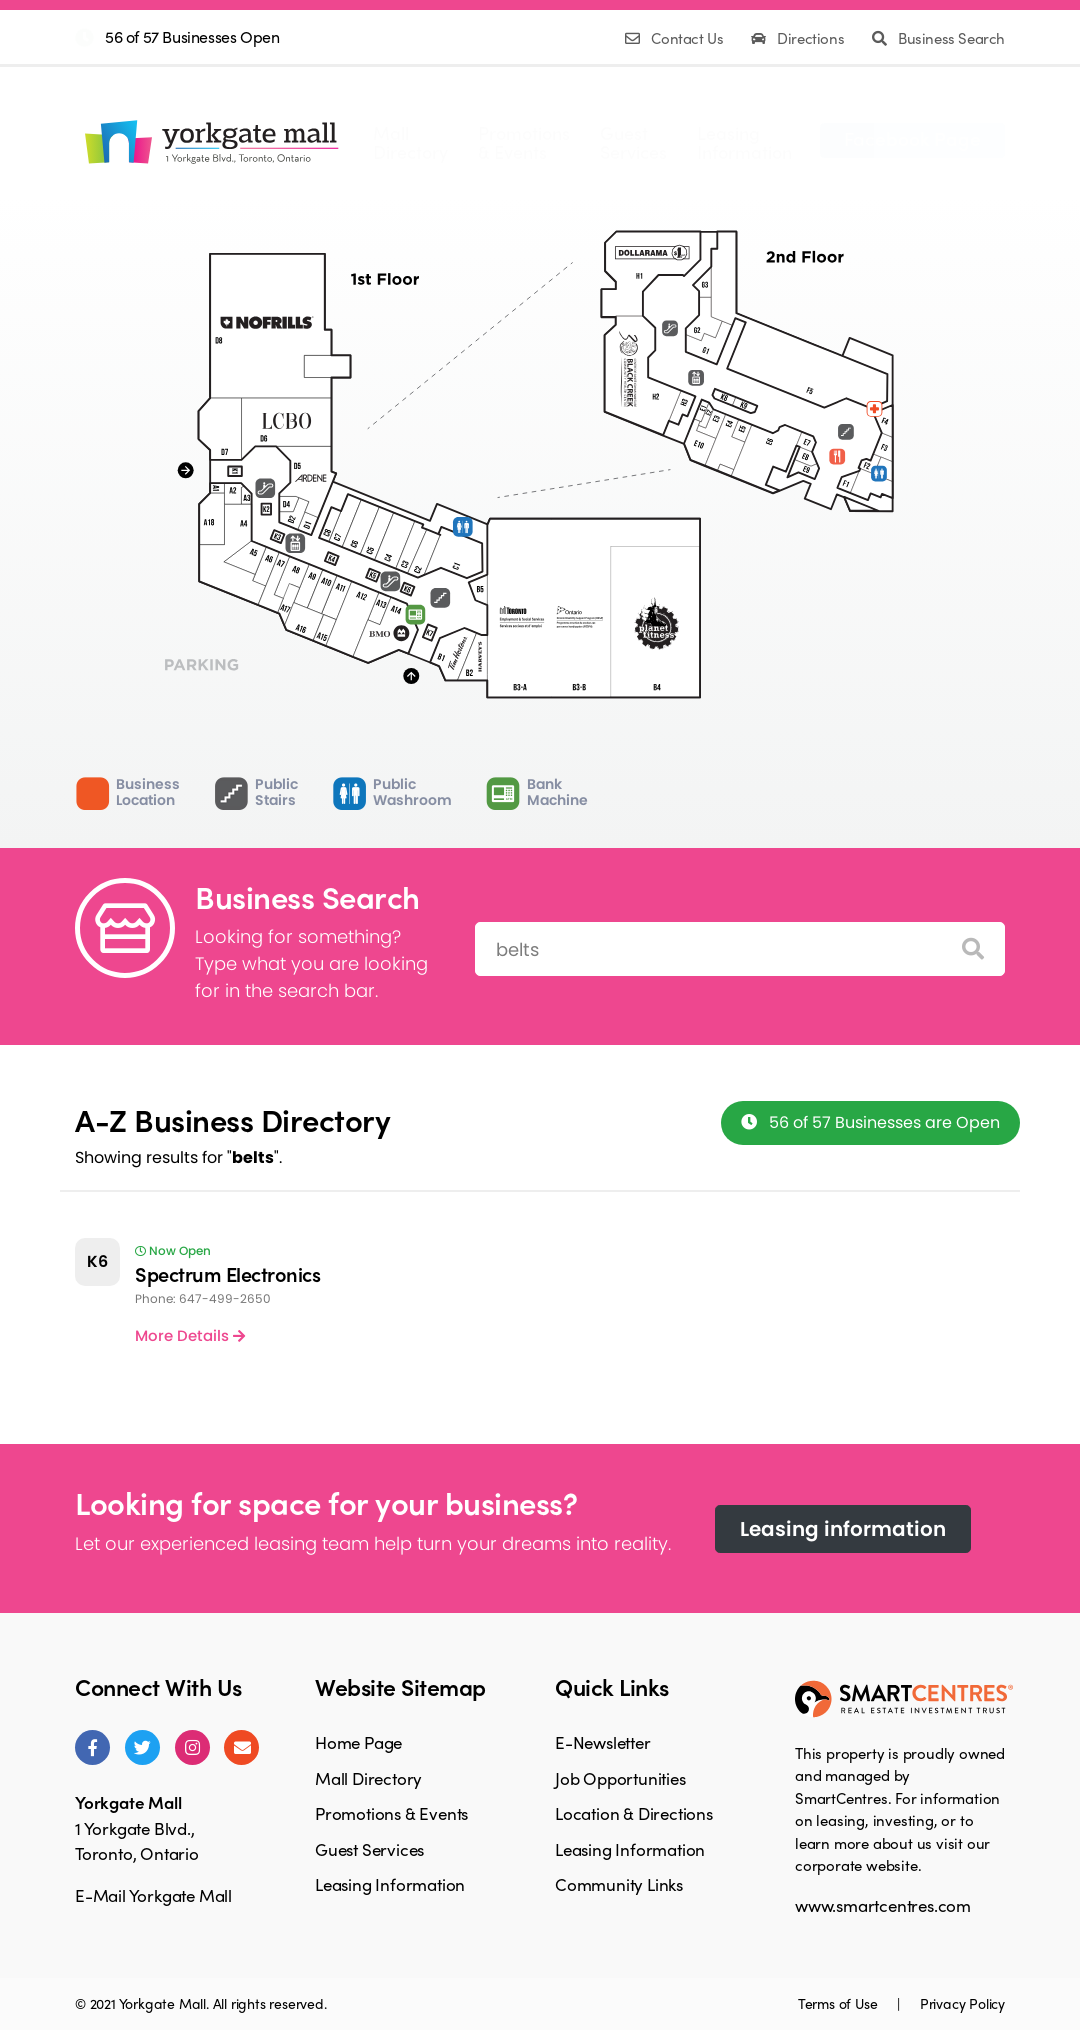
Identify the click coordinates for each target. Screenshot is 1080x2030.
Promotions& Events (524, 142)
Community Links (619, 1884)
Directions (799, 38)
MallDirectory (410, 142)
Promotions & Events (391, 1813)
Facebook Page (912, 138)
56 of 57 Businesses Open (192, 36)
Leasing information (843, 1529)
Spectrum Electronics (227, 1273)
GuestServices (633, 142)
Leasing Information (390, 1884)
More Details (190, 1335)
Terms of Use (839, 2003)
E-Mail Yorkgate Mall (153, 1895)
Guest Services (369, 1849)
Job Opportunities (620, 1778)
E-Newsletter (603, 1742)
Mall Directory (368, 1778)
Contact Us (676, 38)
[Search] (973, 949)
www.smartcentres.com (883, 1905)
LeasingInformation (744, 142)
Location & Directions (634, 1813)
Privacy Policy (962, 2003)
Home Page (358, 1742)
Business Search (938, 38)
